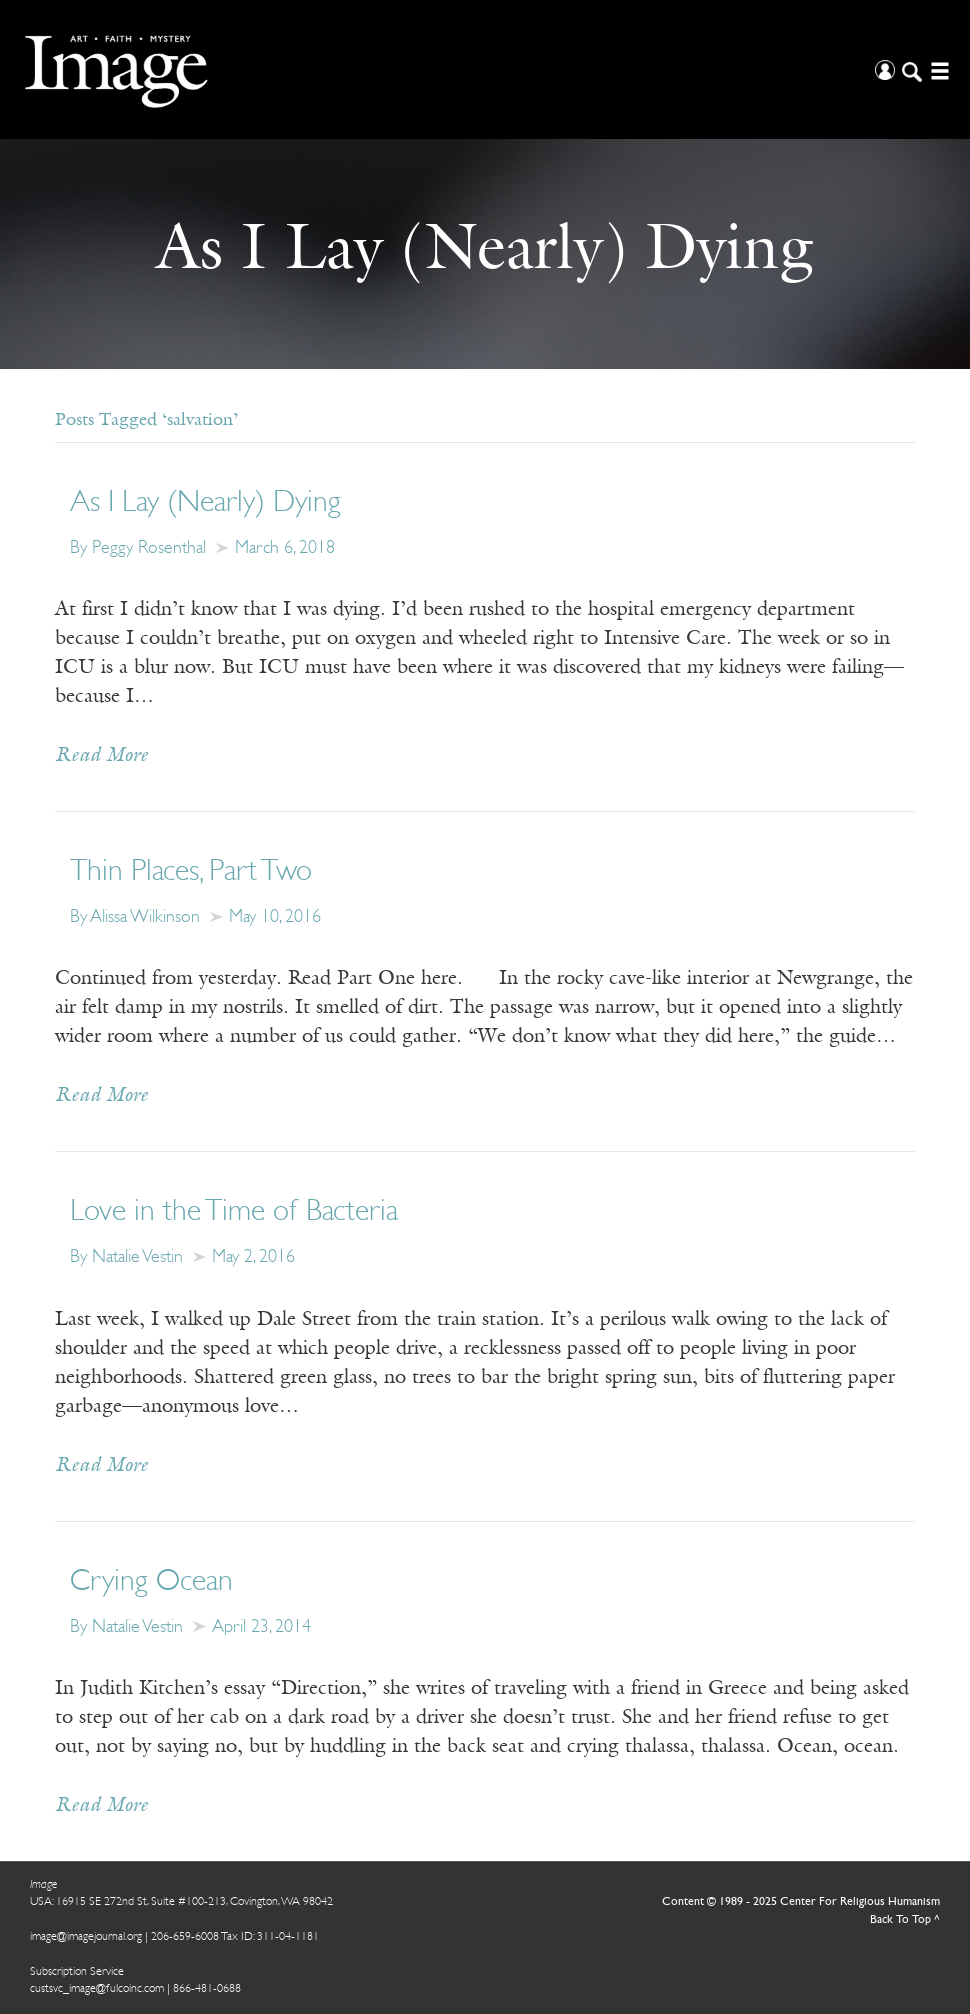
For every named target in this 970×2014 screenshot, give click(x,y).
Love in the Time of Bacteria (234, 1212)
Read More (101, 756)
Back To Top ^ (905, 1920)
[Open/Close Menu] (937, 69)
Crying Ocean (151, 1582)
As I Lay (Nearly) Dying (205, 503)
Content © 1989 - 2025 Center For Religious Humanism (801, 1902)
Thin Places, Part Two (191, 872)
